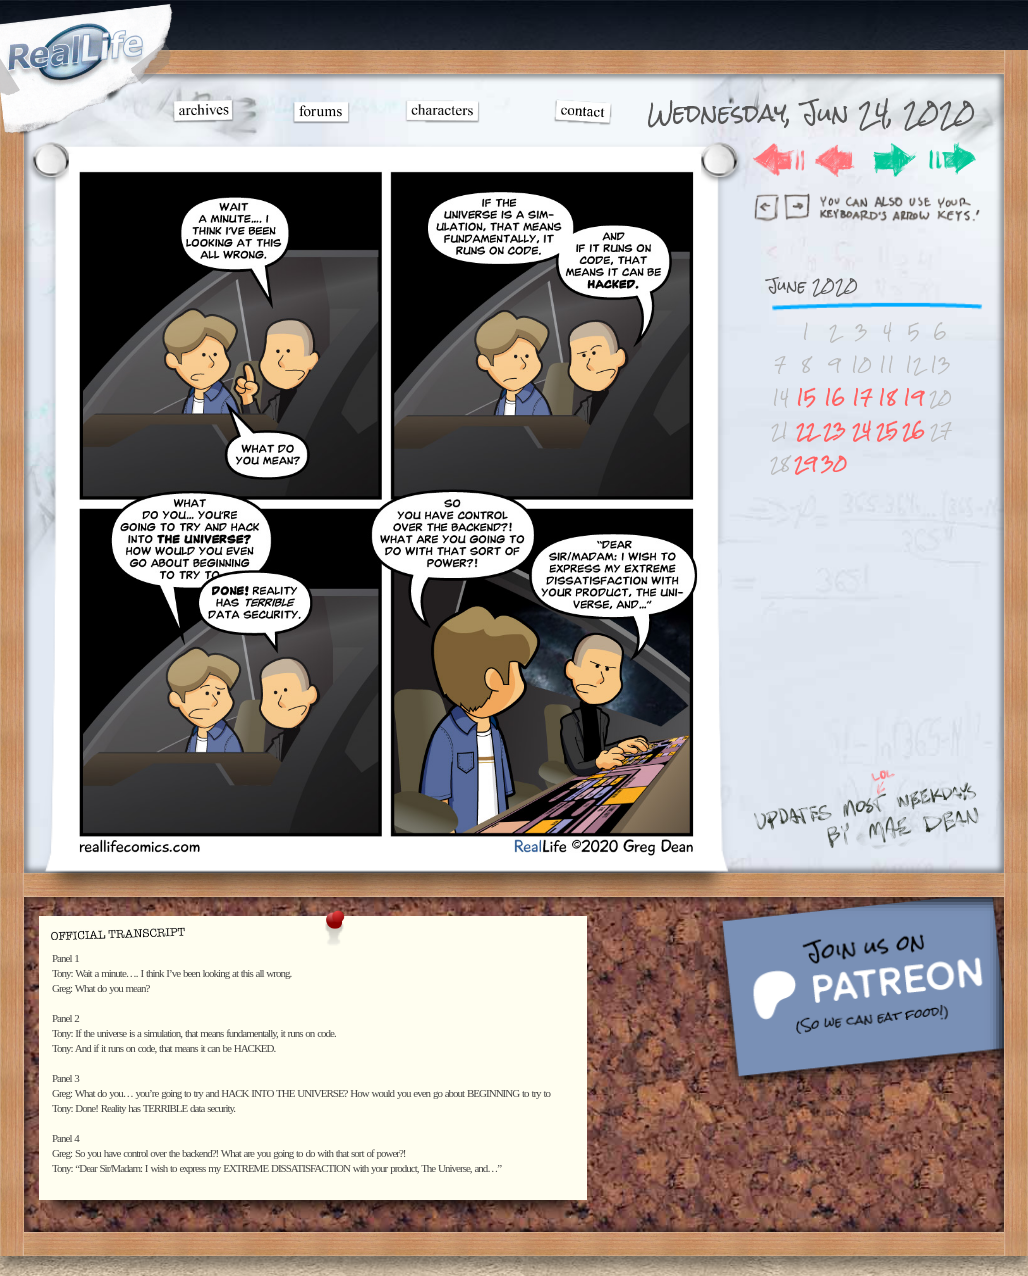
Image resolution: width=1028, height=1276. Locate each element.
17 (862, 397)
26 (913, 430)
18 (887, 397)
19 (913, 397)
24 (861, 430)
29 (805, 463)
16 (834, 397)
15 (806, 397)
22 (806, 430)
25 (887, 430)
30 (834, 463)
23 (834, 430)
